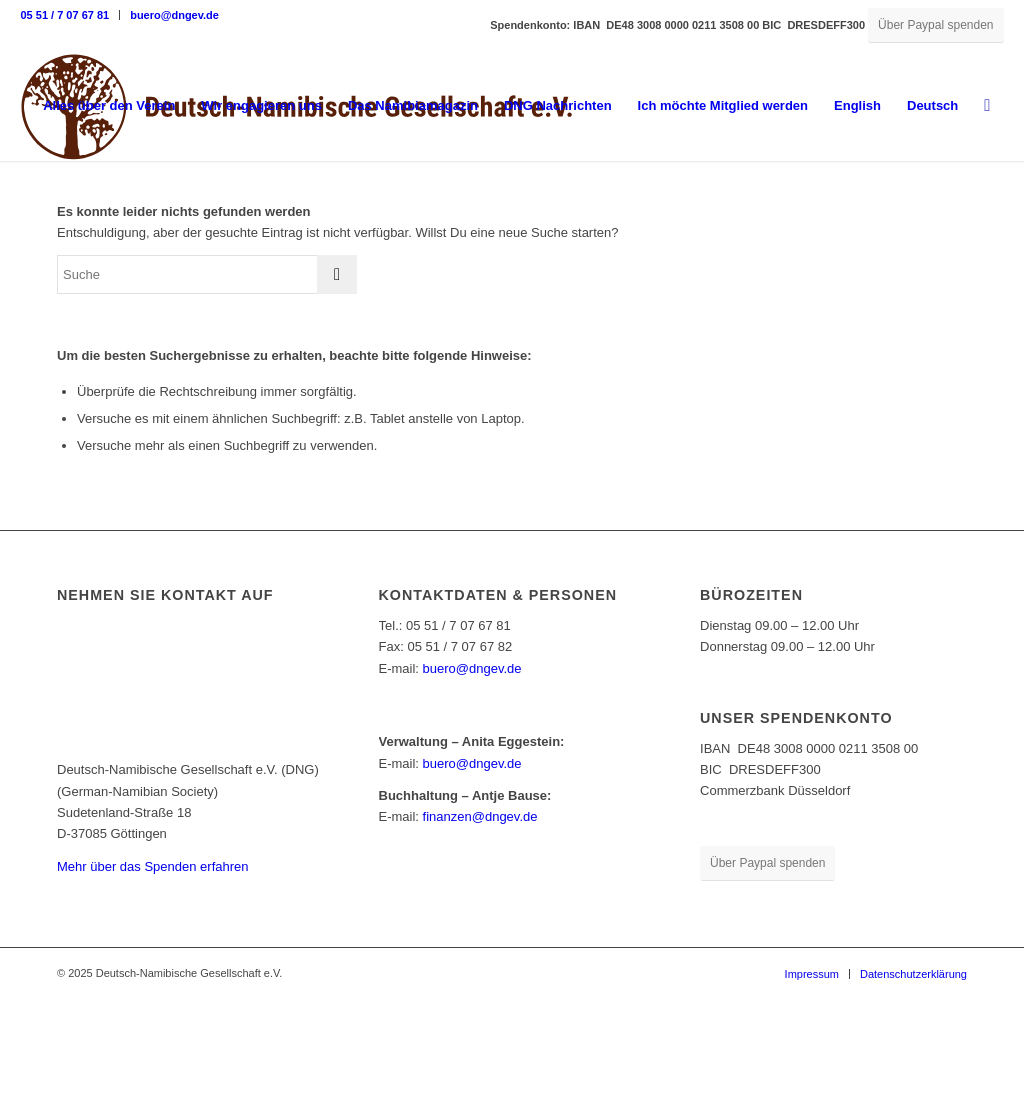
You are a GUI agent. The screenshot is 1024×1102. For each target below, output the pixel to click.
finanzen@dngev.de (480, 816)
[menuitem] (70, 15)
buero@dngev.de (174, 15)
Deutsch (932, 105)
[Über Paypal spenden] (935, 25)
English (857, 105)
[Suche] (987, 106)
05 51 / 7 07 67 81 (64, 15)
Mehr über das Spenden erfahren (153, 866)
